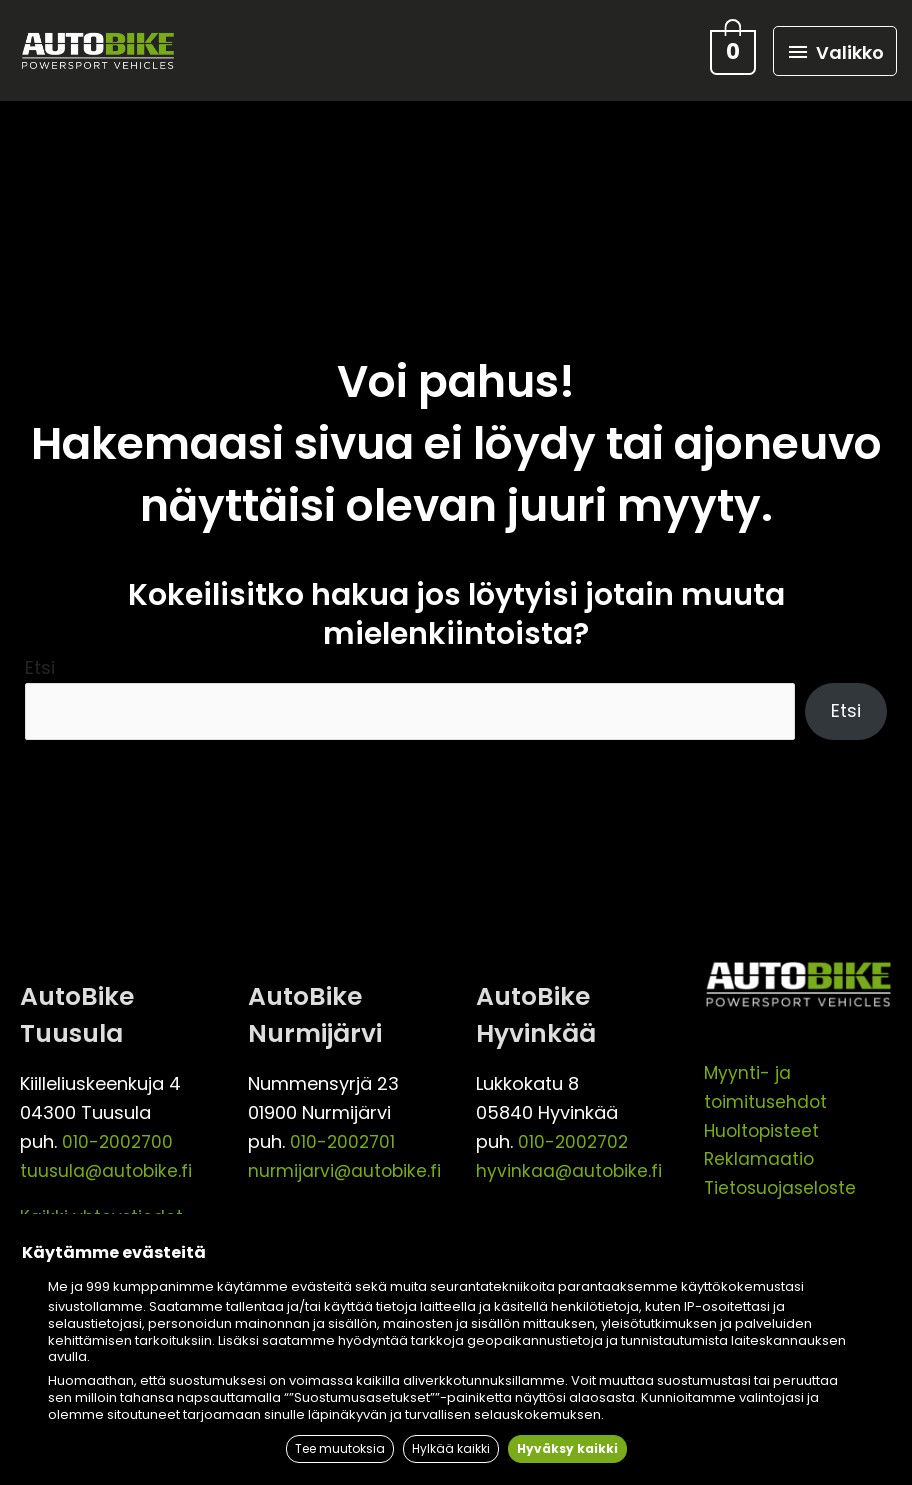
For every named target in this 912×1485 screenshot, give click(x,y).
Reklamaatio (760, 1153)
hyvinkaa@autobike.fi (570, 1164)
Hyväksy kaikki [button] (577, 1448)
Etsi (40, 660)
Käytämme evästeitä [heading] (114, 1256)
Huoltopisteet (764, 1124)
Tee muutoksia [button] (332, 1448)
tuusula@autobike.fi (108, 1164)
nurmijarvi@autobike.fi (347, 1164)
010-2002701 (344, 1135)
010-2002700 (119, 1135)
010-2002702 (575, 1135)
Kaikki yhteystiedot (102, 1211)
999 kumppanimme (150, 1290)
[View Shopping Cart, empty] (726, 47)
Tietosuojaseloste (783, 1181)
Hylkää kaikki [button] (452, 1448)
